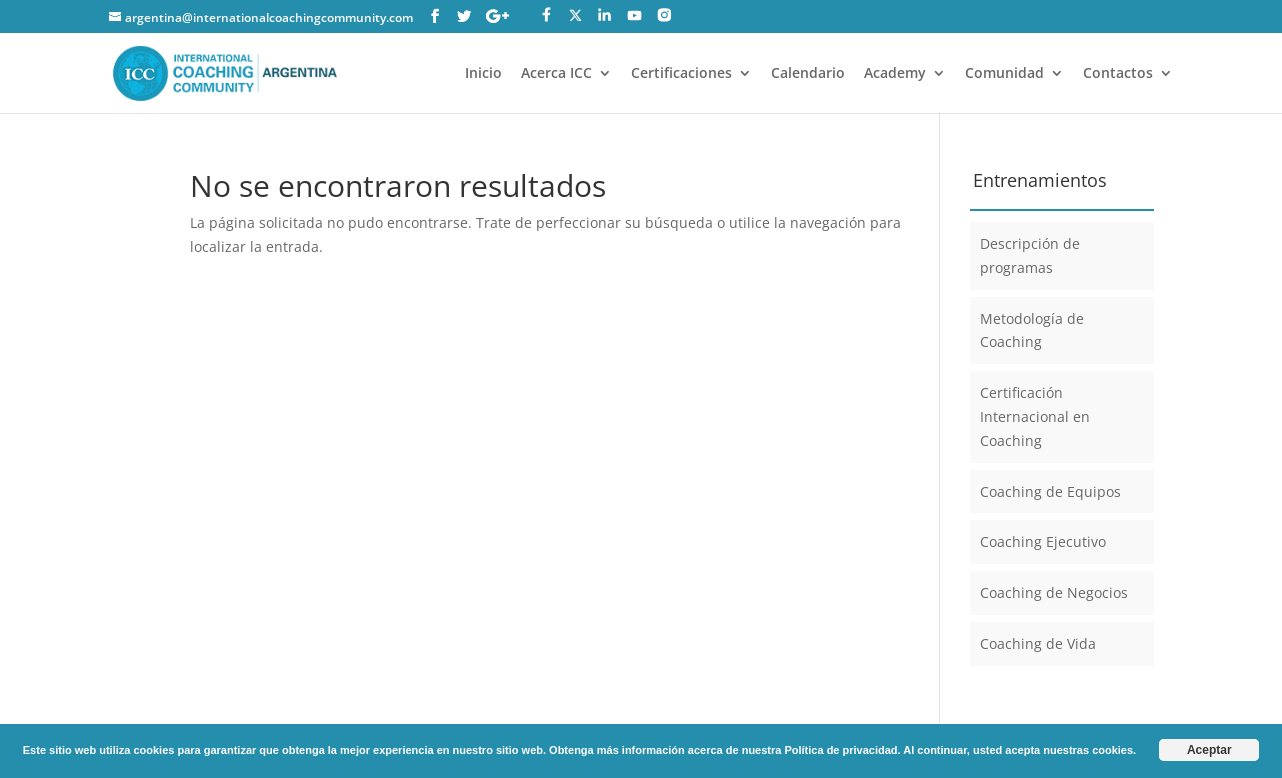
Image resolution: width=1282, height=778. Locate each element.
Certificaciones (681, 74)
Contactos (1118, 74)
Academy (895, 74)
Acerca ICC (556, 74)
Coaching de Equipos (1050, 491)
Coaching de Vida (1038, 643)
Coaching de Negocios (1054, 592)
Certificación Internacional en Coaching (1035, 416)
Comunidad (1004, 74)
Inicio (483, 74)
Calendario (808, 74)
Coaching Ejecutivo (1043, 541)
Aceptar (1209, 750)
